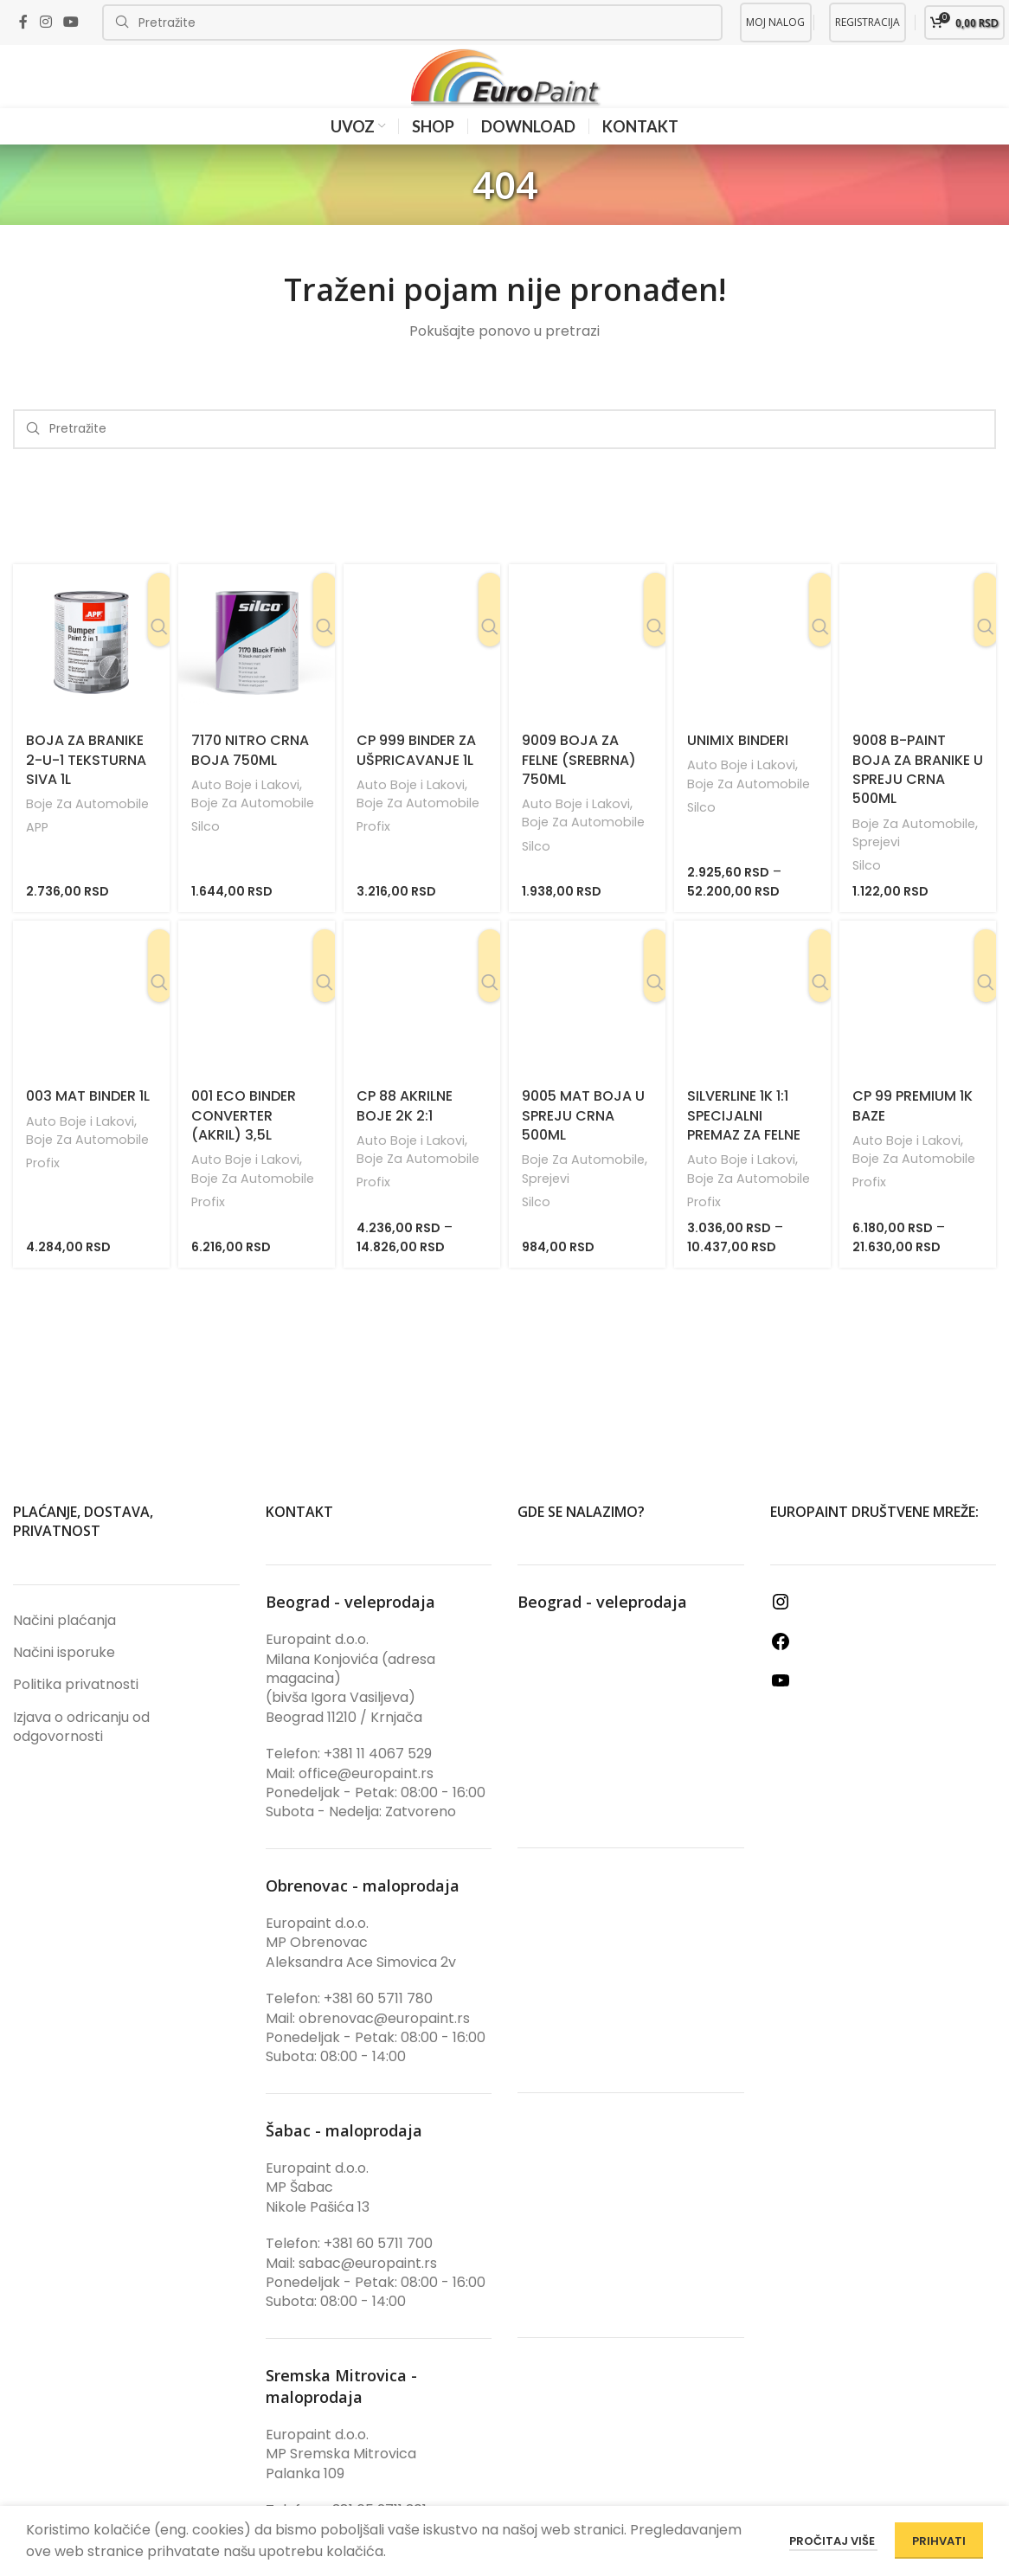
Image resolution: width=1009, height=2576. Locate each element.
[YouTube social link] (70, 22)
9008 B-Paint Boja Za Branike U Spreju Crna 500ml (917, 797)
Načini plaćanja (64, 1647)
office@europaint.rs (366, 1800)
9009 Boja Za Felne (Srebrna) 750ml (579, 787)
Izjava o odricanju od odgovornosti (81, 1754)
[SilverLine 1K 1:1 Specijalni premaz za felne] (752, 1026)
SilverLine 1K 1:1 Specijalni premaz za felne (743, 1143)
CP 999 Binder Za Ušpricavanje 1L (416, 777)
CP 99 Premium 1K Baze (912, 1133)
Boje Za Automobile (89, 831)
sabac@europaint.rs (368, 2290)
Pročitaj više (833, 2541)
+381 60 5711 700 (378, 2271)
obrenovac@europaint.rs (384, 2045)
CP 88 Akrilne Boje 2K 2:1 (405, 1133)
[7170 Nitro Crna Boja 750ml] (256, 670)
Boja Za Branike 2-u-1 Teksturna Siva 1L (86, 787)
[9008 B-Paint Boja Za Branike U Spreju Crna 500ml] (917, 670)
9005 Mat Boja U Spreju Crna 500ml (583, 1143)
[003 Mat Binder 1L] (91, 1026)
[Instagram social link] (45, 22)
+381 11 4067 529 (378, 1781)
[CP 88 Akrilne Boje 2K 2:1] (422, 1026)
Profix (374, 854)
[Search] (412, 22)
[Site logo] (504, 90)
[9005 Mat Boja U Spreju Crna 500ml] (587, 1026)
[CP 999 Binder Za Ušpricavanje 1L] (422, 670)
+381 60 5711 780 (378, 2026)
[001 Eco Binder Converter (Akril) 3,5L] (256, 1026)
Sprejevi (877, 869)
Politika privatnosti (75, 1712)
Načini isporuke (64, 1680)
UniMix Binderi (737, 768)
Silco (206, 854)
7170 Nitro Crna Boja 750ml (250, 777)
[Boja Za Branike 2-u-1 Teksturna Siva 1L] (91, 670)
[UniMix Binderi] (752, 670)
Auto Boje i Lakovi (246, 812)
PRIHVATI (939, 2541)
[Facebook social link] (23, 22)
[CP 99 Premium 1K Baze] (917, 1026)
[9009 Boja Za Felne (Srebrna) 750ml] (587, 670)
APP (38, 854)
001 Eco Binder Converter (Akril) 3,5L (243, 1143)
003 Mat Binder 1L (88, 1124)
